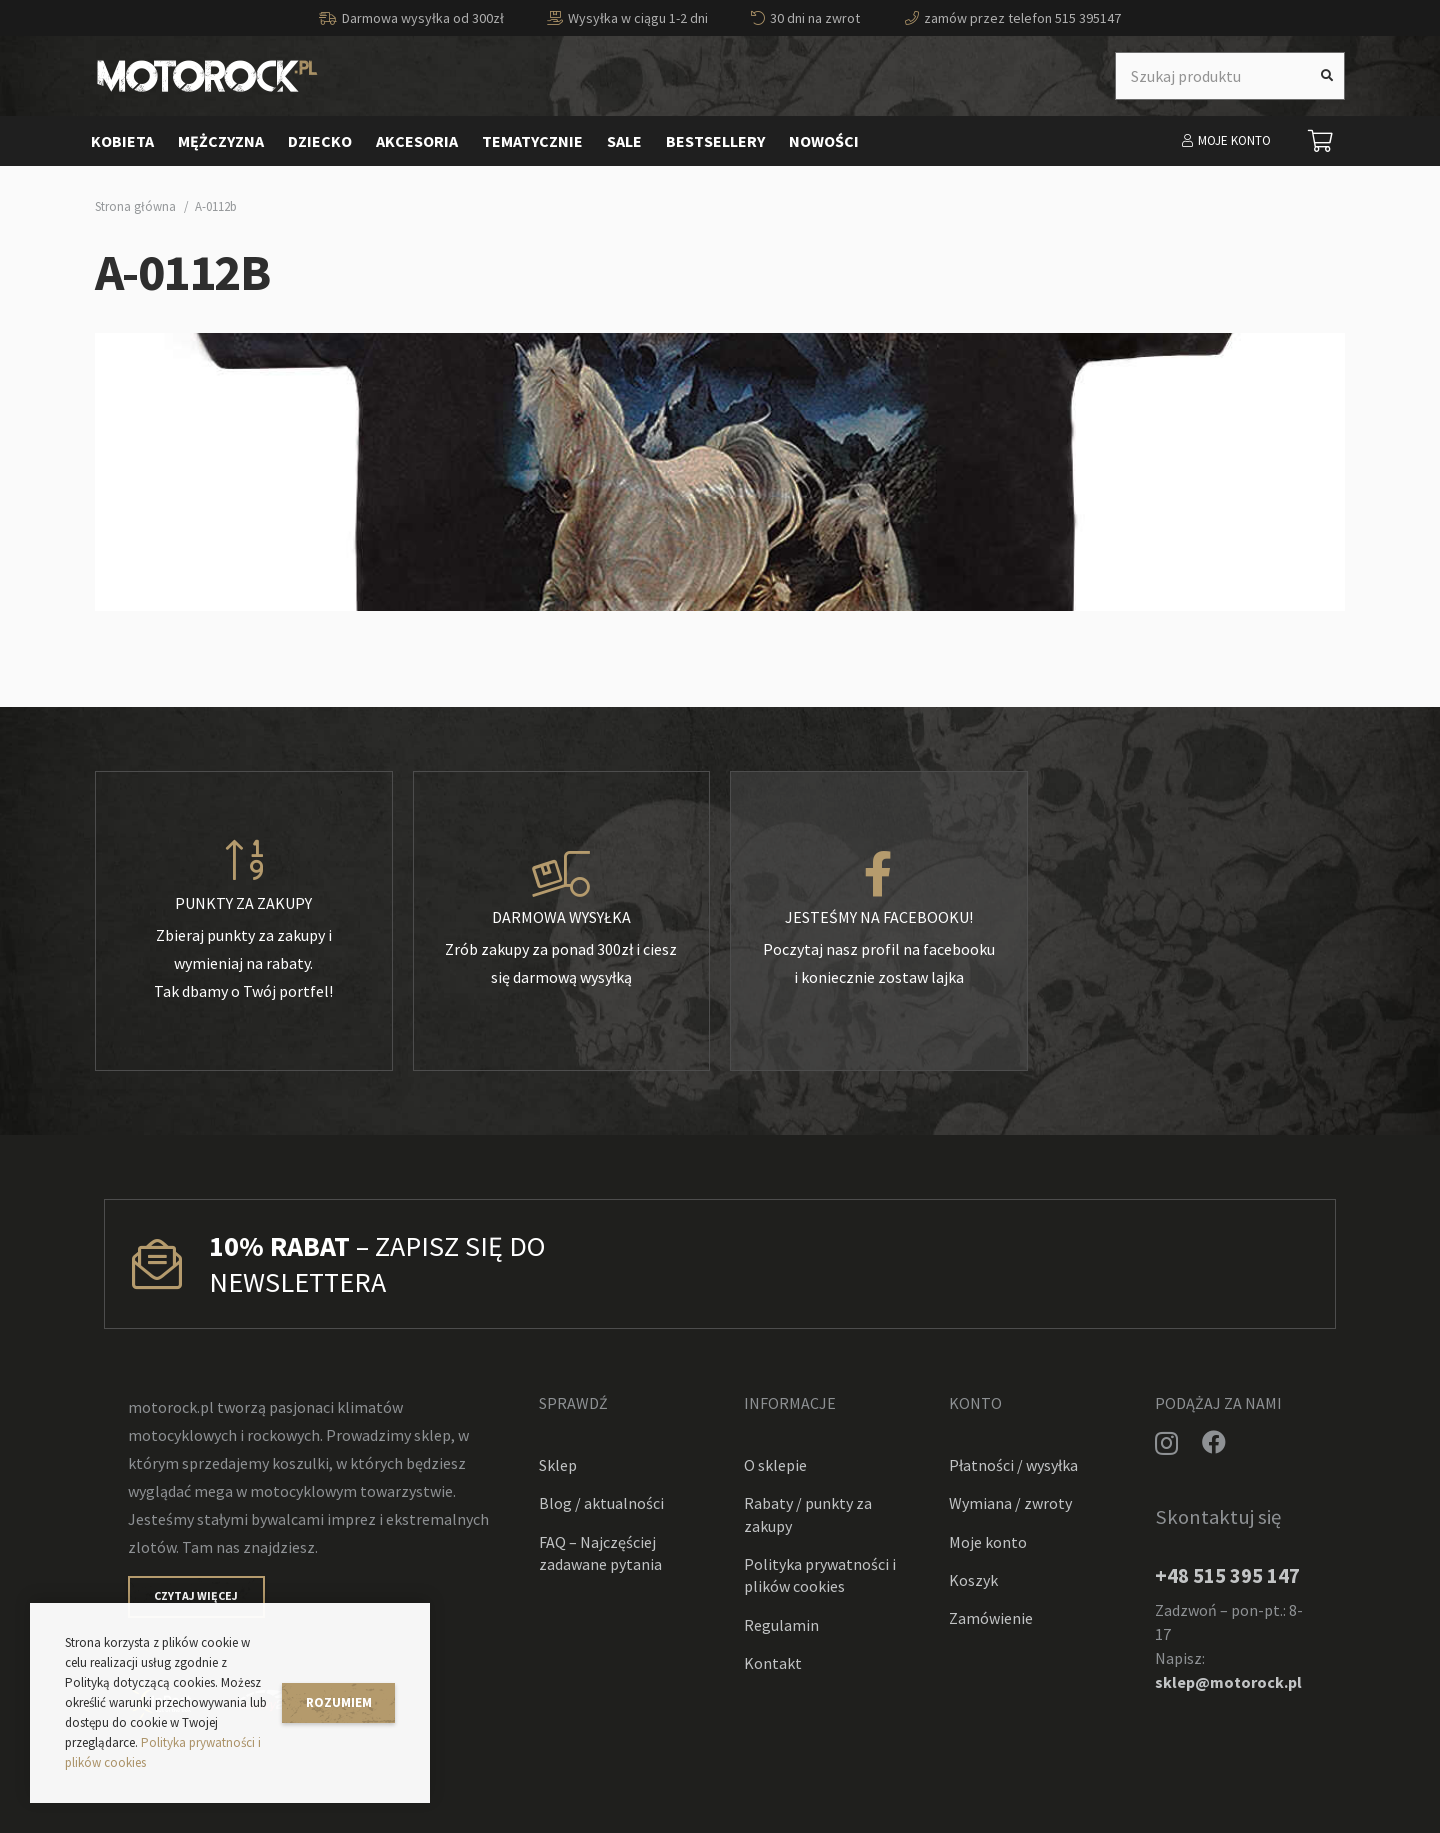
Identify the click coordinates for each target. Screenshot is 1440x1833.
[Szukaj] (1327, 76)
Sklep (558, 1465)
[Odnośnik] (207, 76)
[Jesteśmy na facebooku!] (879, 875)
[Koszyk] (1321, 141)
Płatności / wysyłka (1013, 1465)
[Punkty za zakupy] (244, 861)
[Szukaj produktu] (1230, 76)
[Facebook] (1214, 1442)
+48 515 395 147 (1227, 1576)
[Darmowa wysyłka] (562, 875)
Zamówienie (991, 1618)
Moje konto (988, 1542)
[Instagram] (1166, 1443)
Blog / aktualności (601, 1503)
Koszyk (973, 1580)
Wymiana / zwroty (1010, 1503)
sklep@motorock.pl (1228, 1682)
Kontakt (773, 1663)
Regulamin (781, 1625)
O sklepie (775, 1465)
